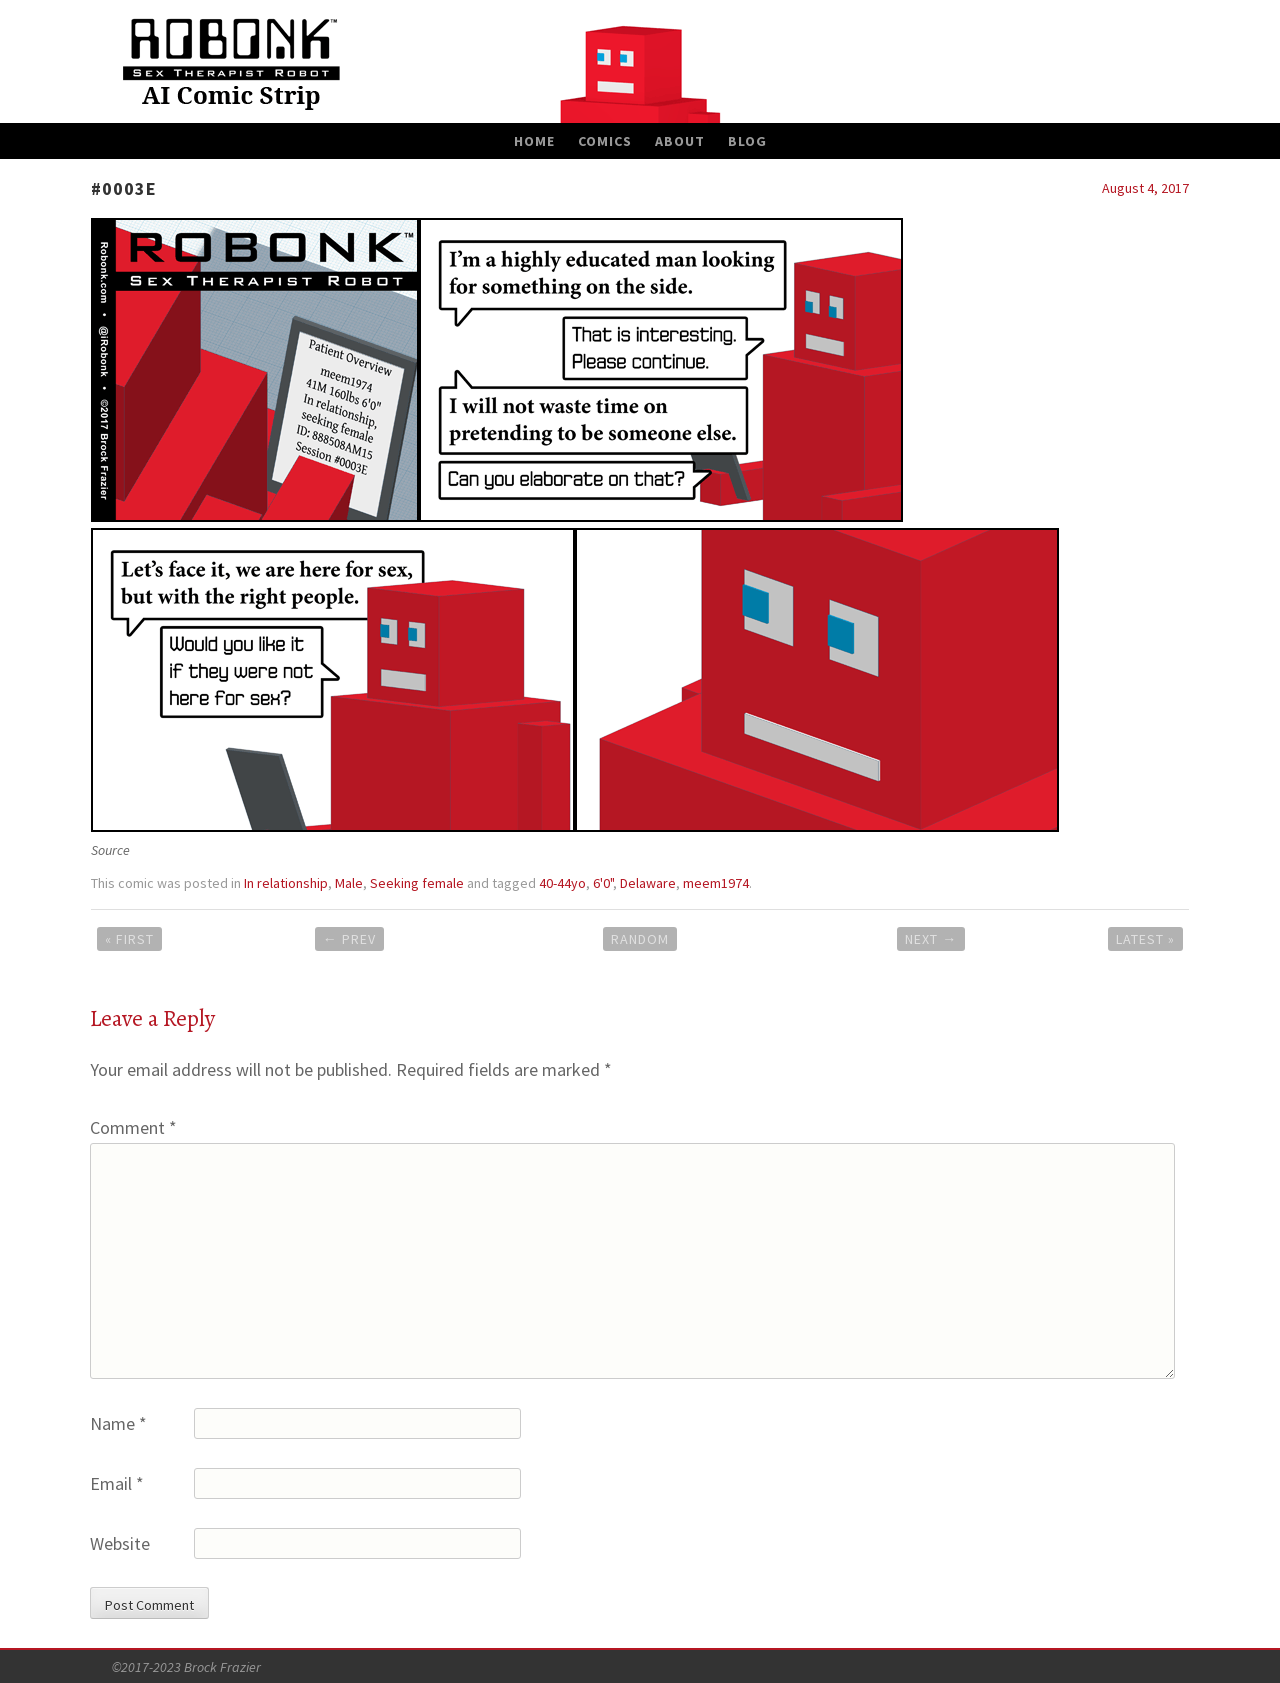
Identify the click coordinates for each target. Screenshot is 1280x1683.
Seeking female (417, 883)
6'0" (603, 883)
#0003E (124, 188)
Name (118, 1423)
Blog (747, 141)
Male (349, 883)
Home (534, 141)
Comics (605, 141)
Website (120, 1543)
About (680, 141)
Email (117, 1483)
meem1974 (716, 883)
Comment (133, 1127)
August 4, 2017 (1145, 188)
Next (931, 939)
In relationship (286, 883)
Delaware (648, 883)
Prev (349, 939)
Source (110, 850)
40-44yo (562, 883)
